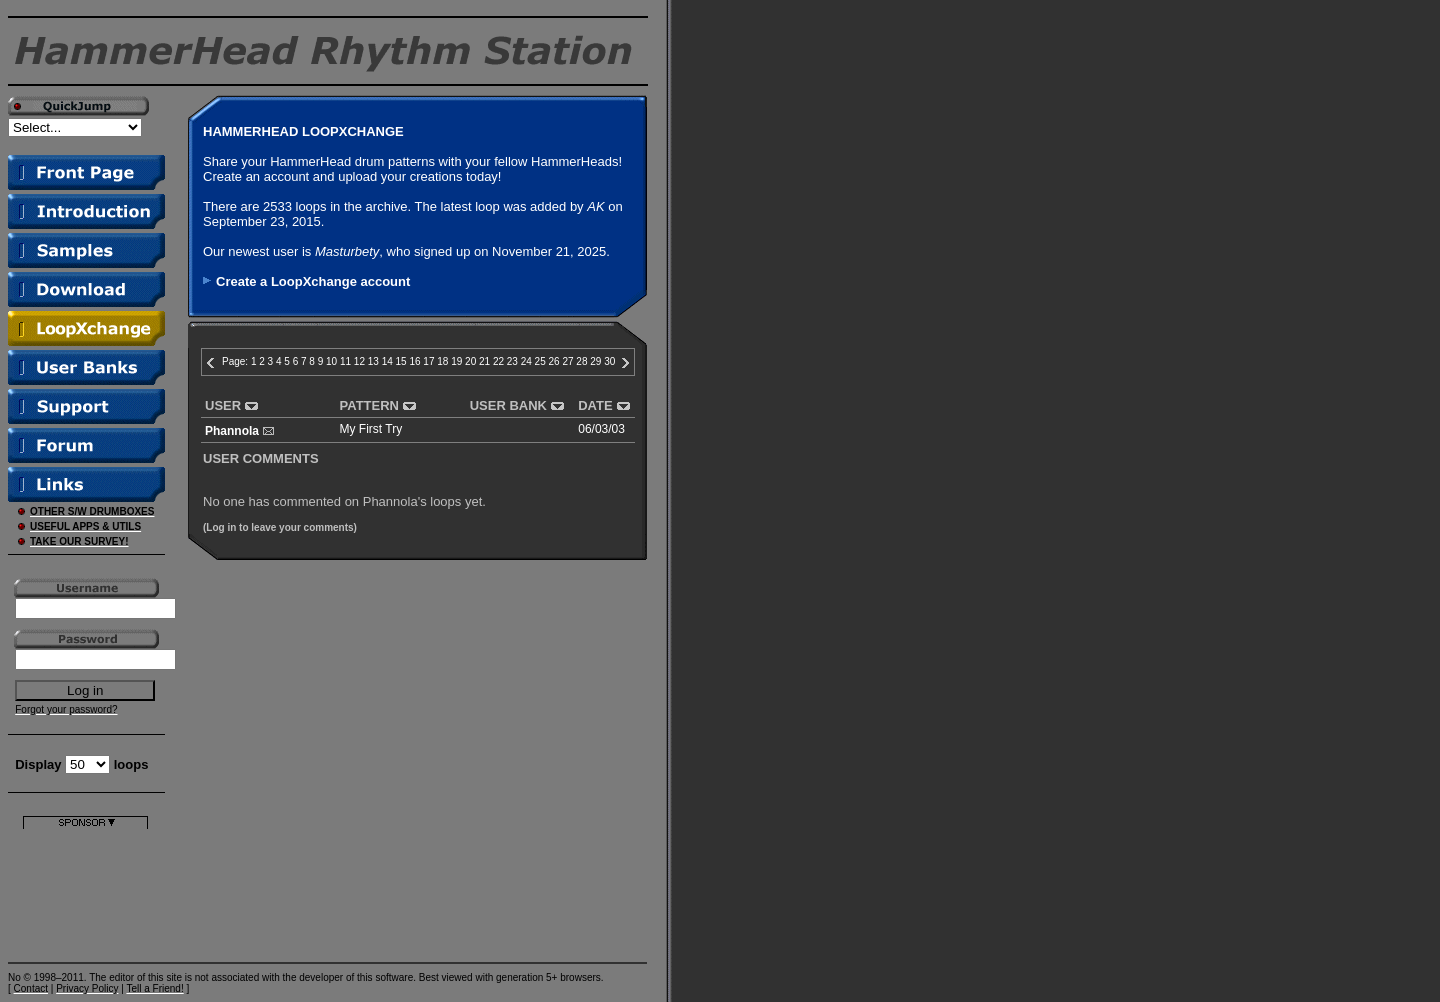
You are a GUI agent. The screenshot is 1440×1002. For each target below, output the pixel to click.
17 (428, 361)
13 (373, 361)
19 (456, 361)
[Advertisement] (85, 891)
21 (484, 361)
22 (498, 361)
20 (470, 361)
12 (359, 361)
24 (526, 361)
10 (331, 361)
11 (345, 361)
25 (540, 361)
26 (554, 361)
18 (442, 361)
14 (387, 361)
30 (609, 361)
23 (512, 361)
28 (581, 361)
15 (401, 361)
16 (414, 361)
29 (595, 361)
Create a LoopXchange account (313, 281)
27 (567, 361)
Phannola (232, 431)
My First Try (371, 429)
